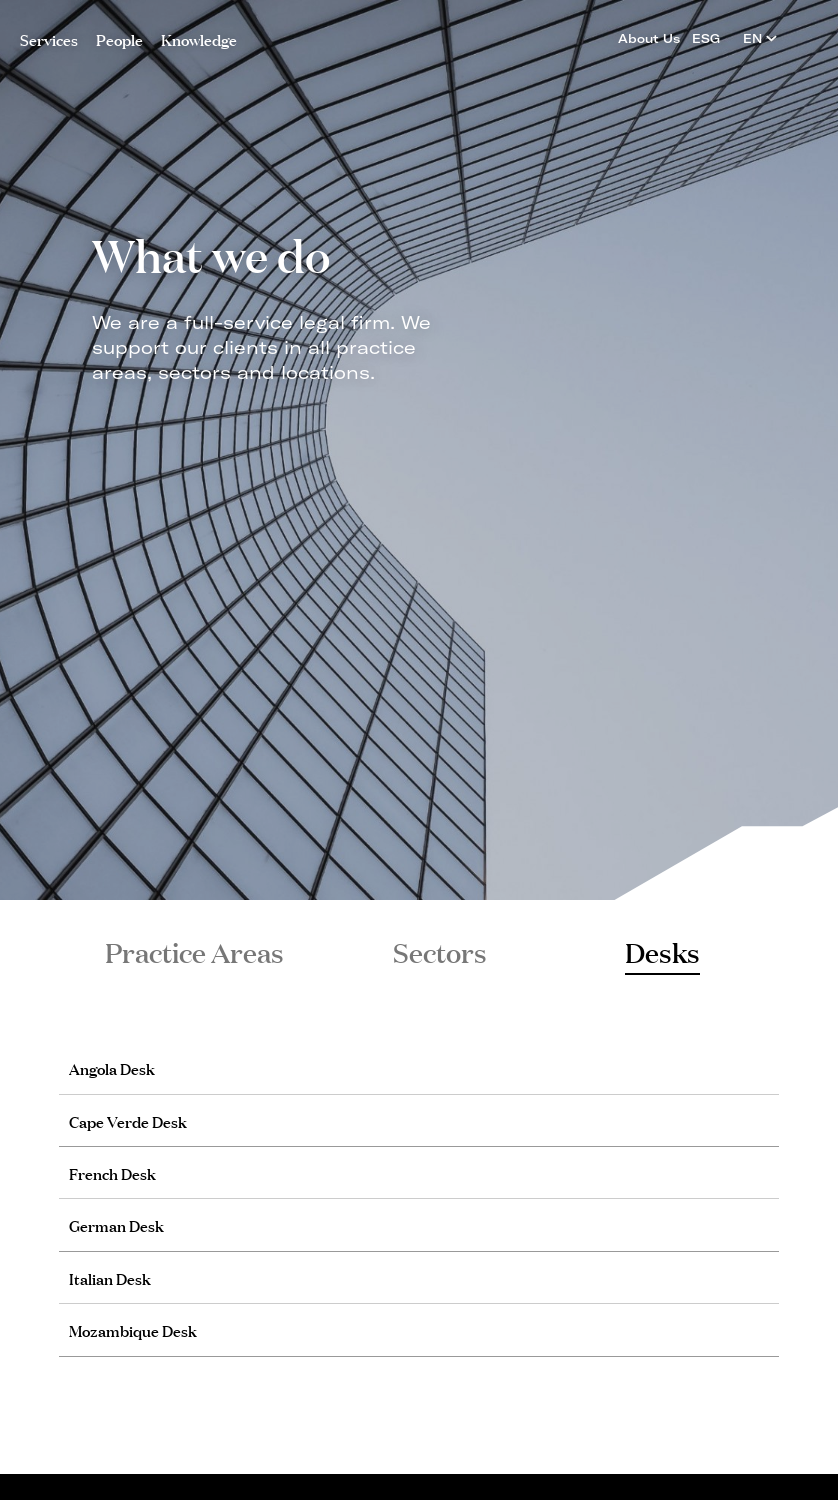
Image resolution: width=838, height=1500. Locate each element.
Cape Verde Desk (128, 1120)
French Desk (112, 1172)
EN (760, 38)
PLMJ (419, 33)
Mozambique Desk (133, 1329)
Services (49, 38)
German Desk (116, 1224)
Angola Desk (112, 1067)
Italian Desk (110, 1277)
